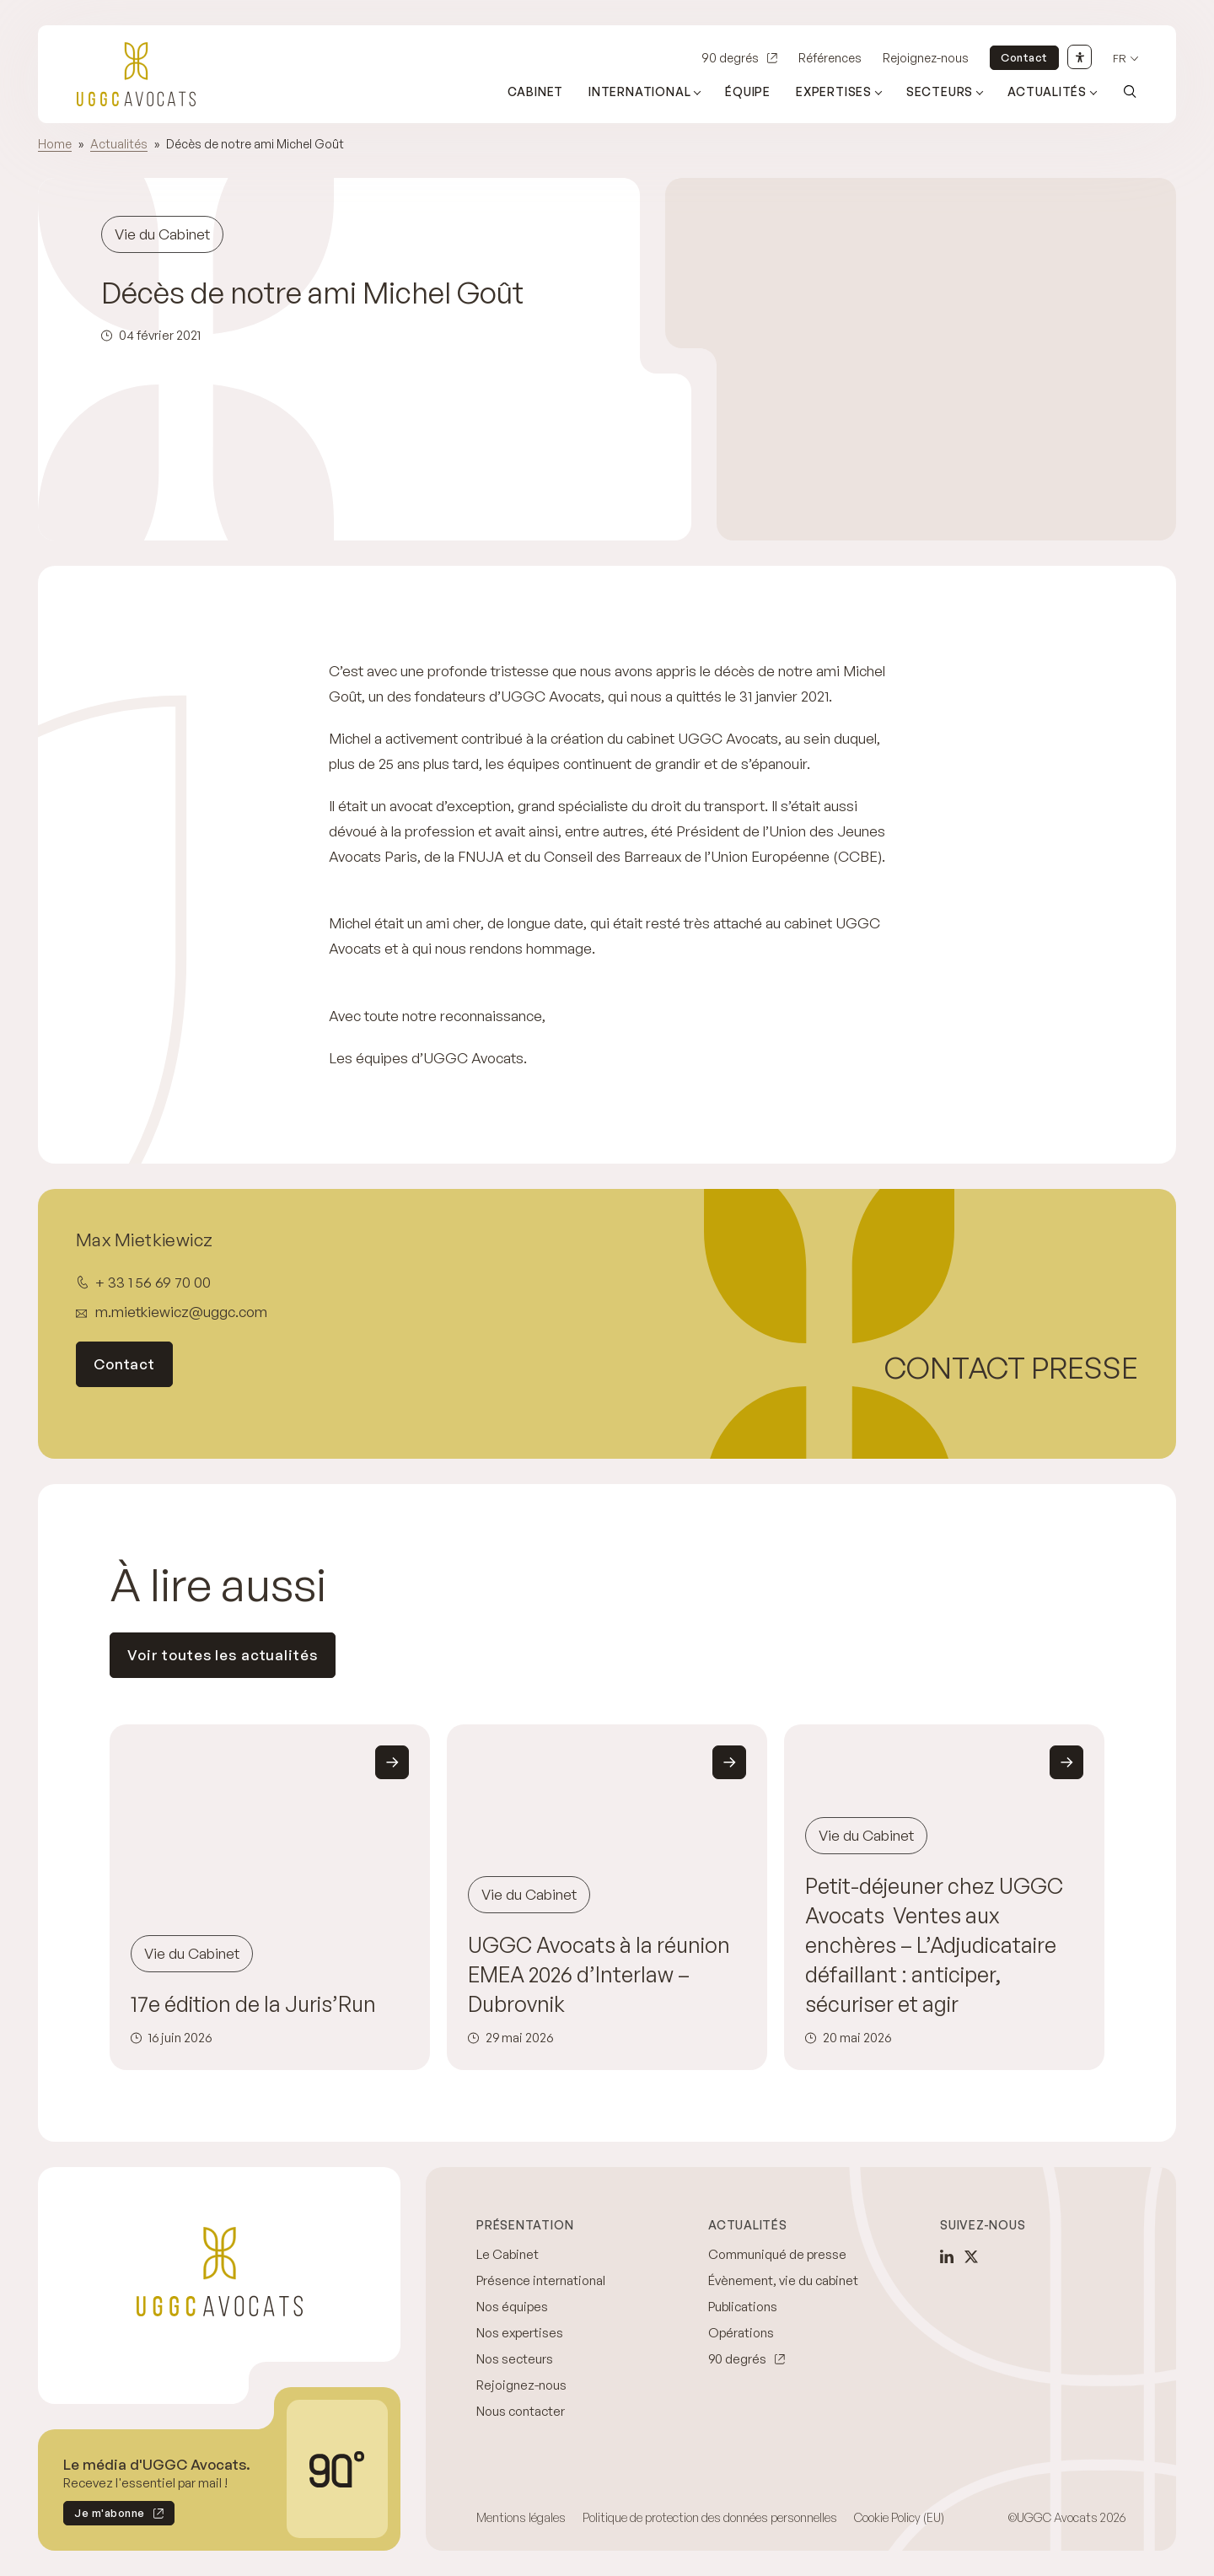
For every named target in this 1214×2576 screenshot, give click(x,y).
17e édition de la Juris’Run (253, 2004)
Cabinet (536, 91)
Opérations (741, 2333)
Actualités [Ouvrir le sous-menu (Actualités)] (1047, 91)
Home (55, 144)
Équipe (748, 91)
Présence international (540, 2280)
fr (1119, 58)
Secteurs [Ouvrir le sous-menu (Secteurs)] (939, 91)
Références (830, 58)
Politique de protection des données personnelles (710, 2517)
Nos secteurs (514, 2359)
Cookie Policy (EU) (899, 2517)
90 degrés (730, 58)
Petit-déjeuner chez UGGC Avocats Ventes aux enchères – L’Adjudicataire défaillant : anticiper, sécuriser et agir (934, 1945)
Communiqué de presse (777, 2254)
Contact (1024, 57)
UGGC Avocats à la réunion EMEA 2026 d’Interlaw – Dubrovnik (599, 1974)
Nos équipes (512, 2307)
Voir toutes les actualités (222, 1655)
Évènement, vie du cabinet (783, 2280)
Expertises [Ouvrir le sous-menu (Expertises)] (834, 91)
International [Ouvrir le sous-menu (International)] (639, 91)
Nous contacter (520, 2411)
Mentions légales (521, 2517)
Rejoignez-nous (926, 58)
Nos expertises (519, 2333)
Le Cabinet (507, 2254)
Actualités (119, 144)
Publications (742, 2307)
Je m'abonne (104, 2515)
